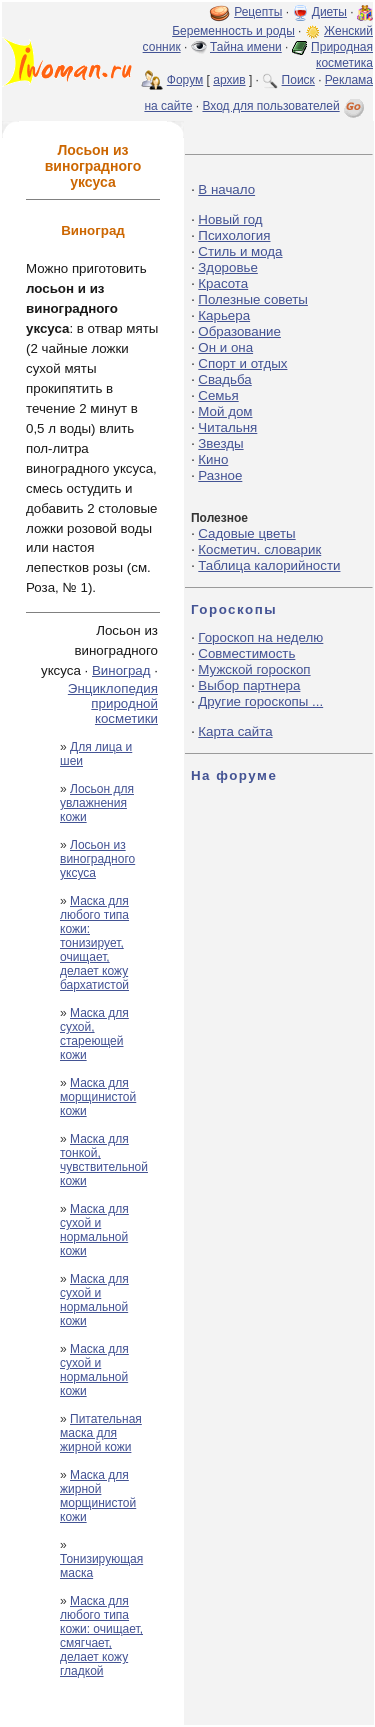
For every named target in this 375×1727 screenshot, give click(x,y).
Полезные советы (253, 299)
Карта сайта (235, 731)
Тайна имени (246, 47)
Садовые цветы (246, 533)
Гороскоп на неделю (260, 637)
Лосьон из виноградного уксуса (97, 859)
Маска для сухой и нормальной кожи (94, 1230)
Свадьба (224, 379)
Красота (223, 283)
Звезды (220, 443)
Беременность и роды (233, 31)
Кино (213, 459)
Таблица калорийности (269, 565)
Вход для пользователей (285, 106)
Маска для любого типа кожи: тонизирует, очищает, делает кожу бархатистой (94, 943)
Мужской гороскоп (254, 669)
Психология (234, 235)
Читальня (227, 427)
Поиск (298, 80)
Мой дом (225, 411)
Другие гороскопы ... (260, 701)
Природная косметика (342, 55)
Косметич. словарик (259, 549)
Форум (185, 80)
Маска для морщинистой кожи (98, 1097)
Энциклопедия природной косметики (113, 703)
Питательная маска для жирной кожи (101, 1433)
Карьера (224, 315)
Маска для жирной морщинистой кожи (98, 1496)
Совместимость (246, 653)
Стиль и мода (240, 251)
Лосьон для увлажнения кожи (97, 803)
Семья (218, 395)
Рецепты (258, 12)
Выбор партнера (249, 685)
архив (229, 80)
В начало (226, 189)
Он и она (225, 347)
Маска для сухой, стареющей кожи (94, 1034)
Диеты (329, 12)
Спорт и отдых (242, 363)
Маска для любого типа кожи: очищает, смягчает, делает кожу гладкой (101, 1636)
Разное (220, 475)
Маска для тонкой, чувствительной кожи (104, 1160)
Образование (239, 331)
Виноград (121, 670)
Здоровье (228, 267)
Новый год (230, 219)
